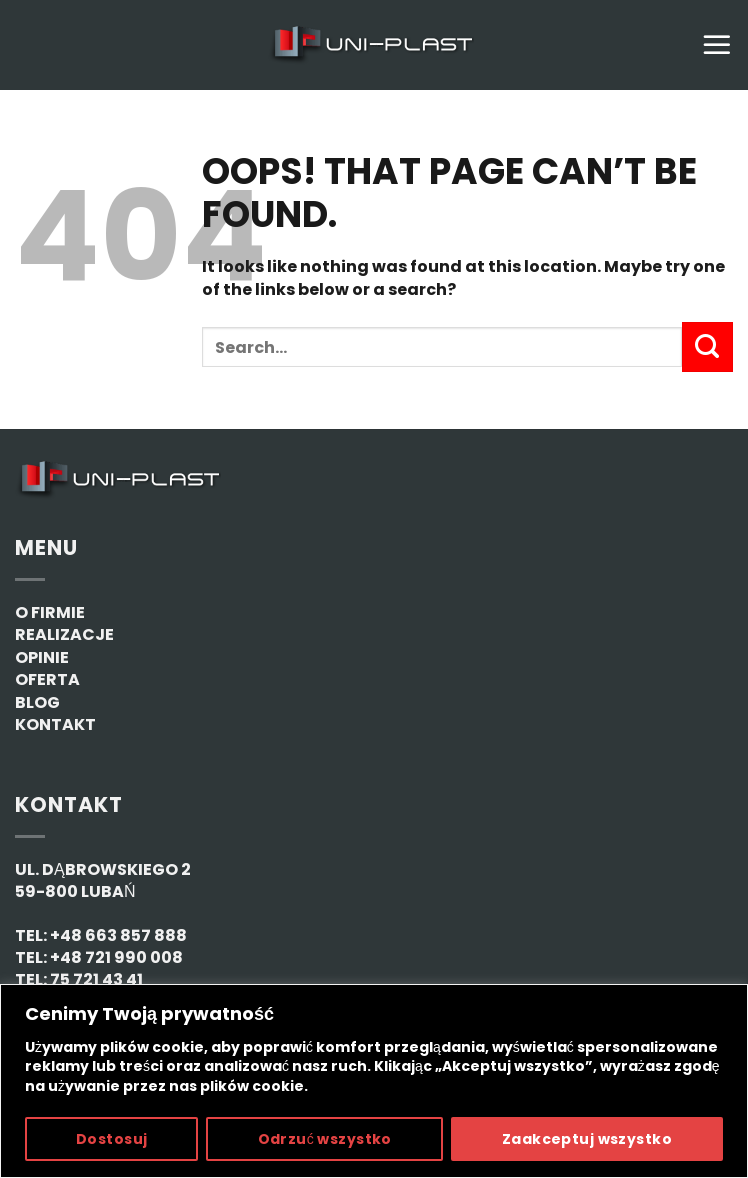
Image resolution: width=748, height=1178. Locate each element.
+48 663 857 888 (118, 935)
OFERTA (47, 679)
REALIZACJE (64, 634)
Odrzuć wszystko (325, 1139)
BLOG (37, 702)
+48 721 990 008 (116, 957)
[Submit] (707, 347)
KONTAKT (55, 724)
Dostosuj (111, 1139)
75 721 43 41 (96, 979)
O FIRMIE (50, 612)
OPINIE (42, 657)
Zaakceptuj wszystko (587, 1139)
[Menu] (717, 45)
